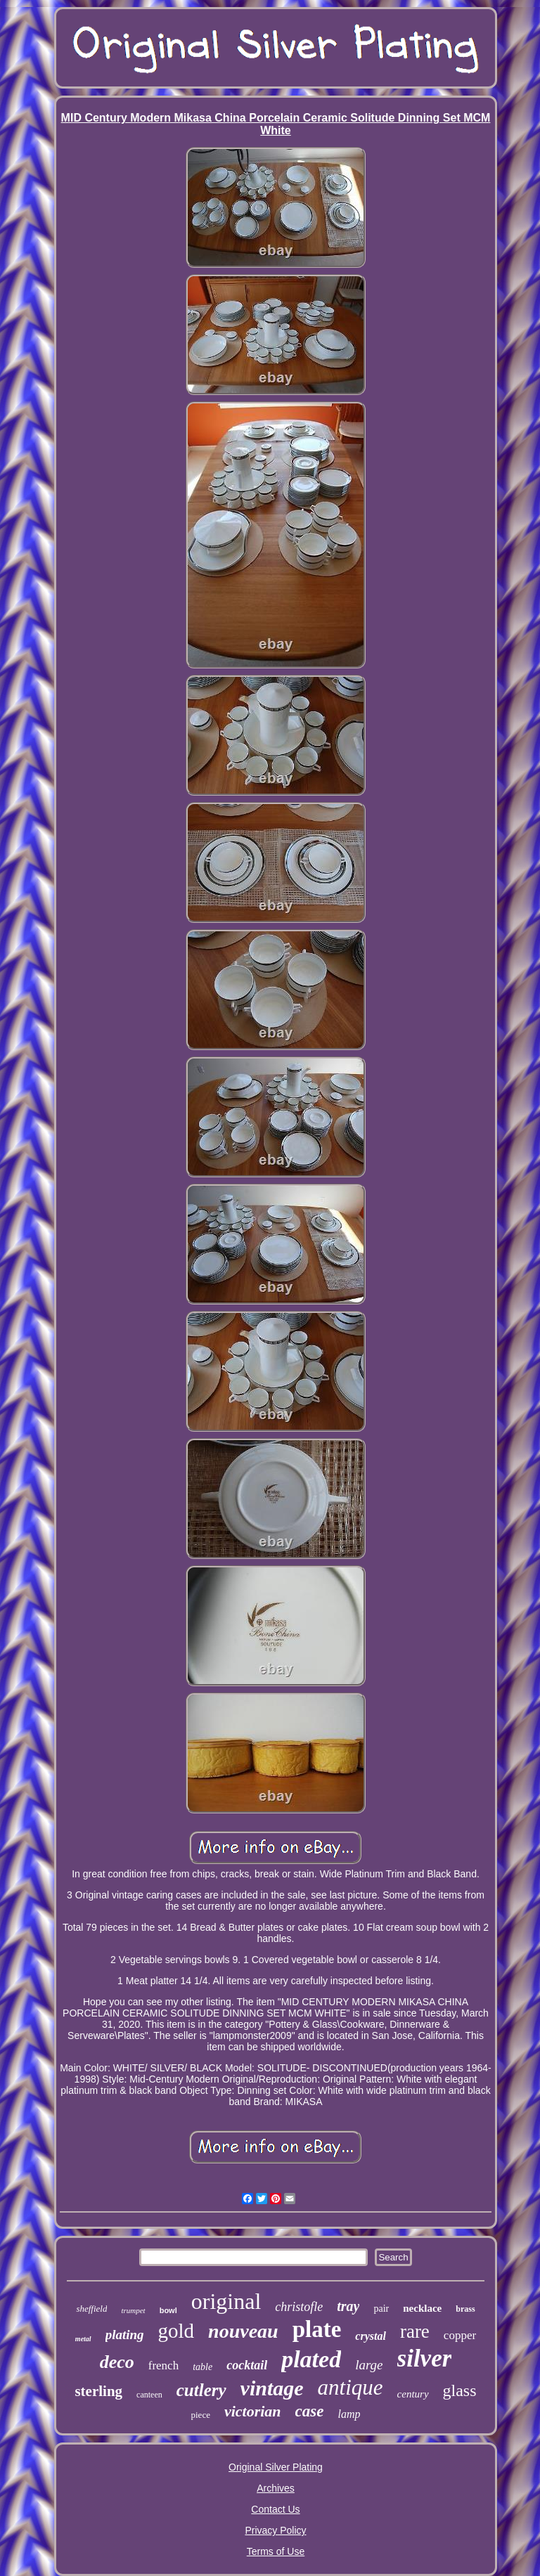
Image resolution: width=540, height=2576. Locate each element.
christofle (299, 2307)
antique (350, 2387)
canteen (149, 2395)
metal (83, 2339)
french (163, 2365)
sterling (98, 2391)
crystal (370, 2336)
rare (415, 2331)
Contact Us (275, 2509)
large (368, 2364)
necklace (422, 2308)
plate (317, 2329)
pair (381, 2308)
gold (176, 2330)
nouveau (243, 2331)
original (226, 2301)
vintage (272, 2388)
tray (348, 2306)
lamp (349, 2414)
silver (424, 2358)
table (202, 2367)
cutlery (201, 2390)
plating (124, 2334)
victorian (252, 2411)
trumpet (133, 2310)
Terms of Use (275, 2551)
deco (117, 2362)
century (413, 2394)
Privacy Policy (275, 2530)
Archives (276, 2488)
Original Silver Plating (276, 2467)
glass (460, 2390)
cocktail (246, 2365)
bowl (168, 2310)
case (309, 2411)
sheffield (91, 2308)
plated (311, 2359)
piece (200, 2414)
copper (460, 2335)
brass (465, 2309)
